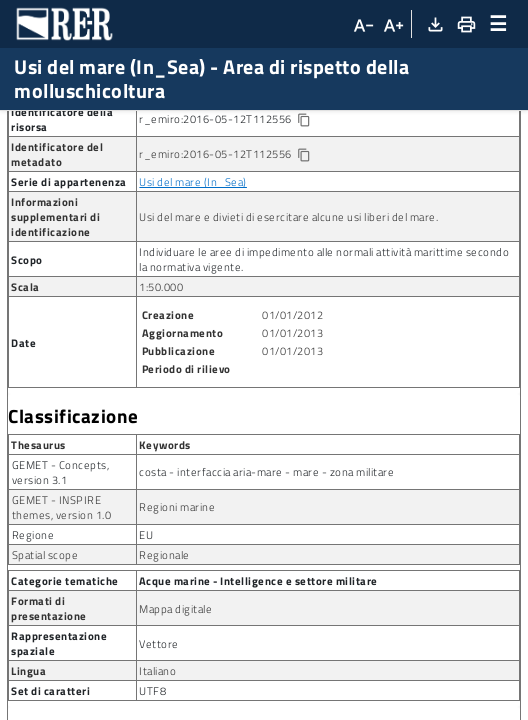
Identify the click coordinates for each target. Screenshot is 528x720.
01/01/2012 (292, 425)
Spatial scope (45, 665)
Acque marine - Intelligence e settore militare (258, 691)
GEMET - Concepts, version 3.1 (61, 583)
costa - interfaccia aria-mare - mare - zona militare (266, 582)
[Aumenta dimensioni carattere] (393, 24)
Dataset (174, 126)
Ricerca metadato (70, 126)
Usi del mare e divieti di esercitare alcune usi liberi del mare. (288, 327)
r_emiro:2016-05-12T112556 (240, 230)
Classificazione (73, 527)
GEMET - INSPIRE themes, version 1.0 (62, 618)
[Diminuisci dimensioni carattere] (362, 24)
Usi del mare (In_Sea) (193, 292)
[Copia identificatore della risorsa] (302, 231)
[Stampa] (465, 24)
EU (146, 645)
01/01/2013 (292, 443)
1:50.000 (161, 397)
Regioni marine (177, 617)
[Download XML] (434, 24)
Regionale (164, 665)
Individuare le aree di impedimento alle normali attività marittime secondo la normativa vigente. (324, 370)
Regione (33, 645)
